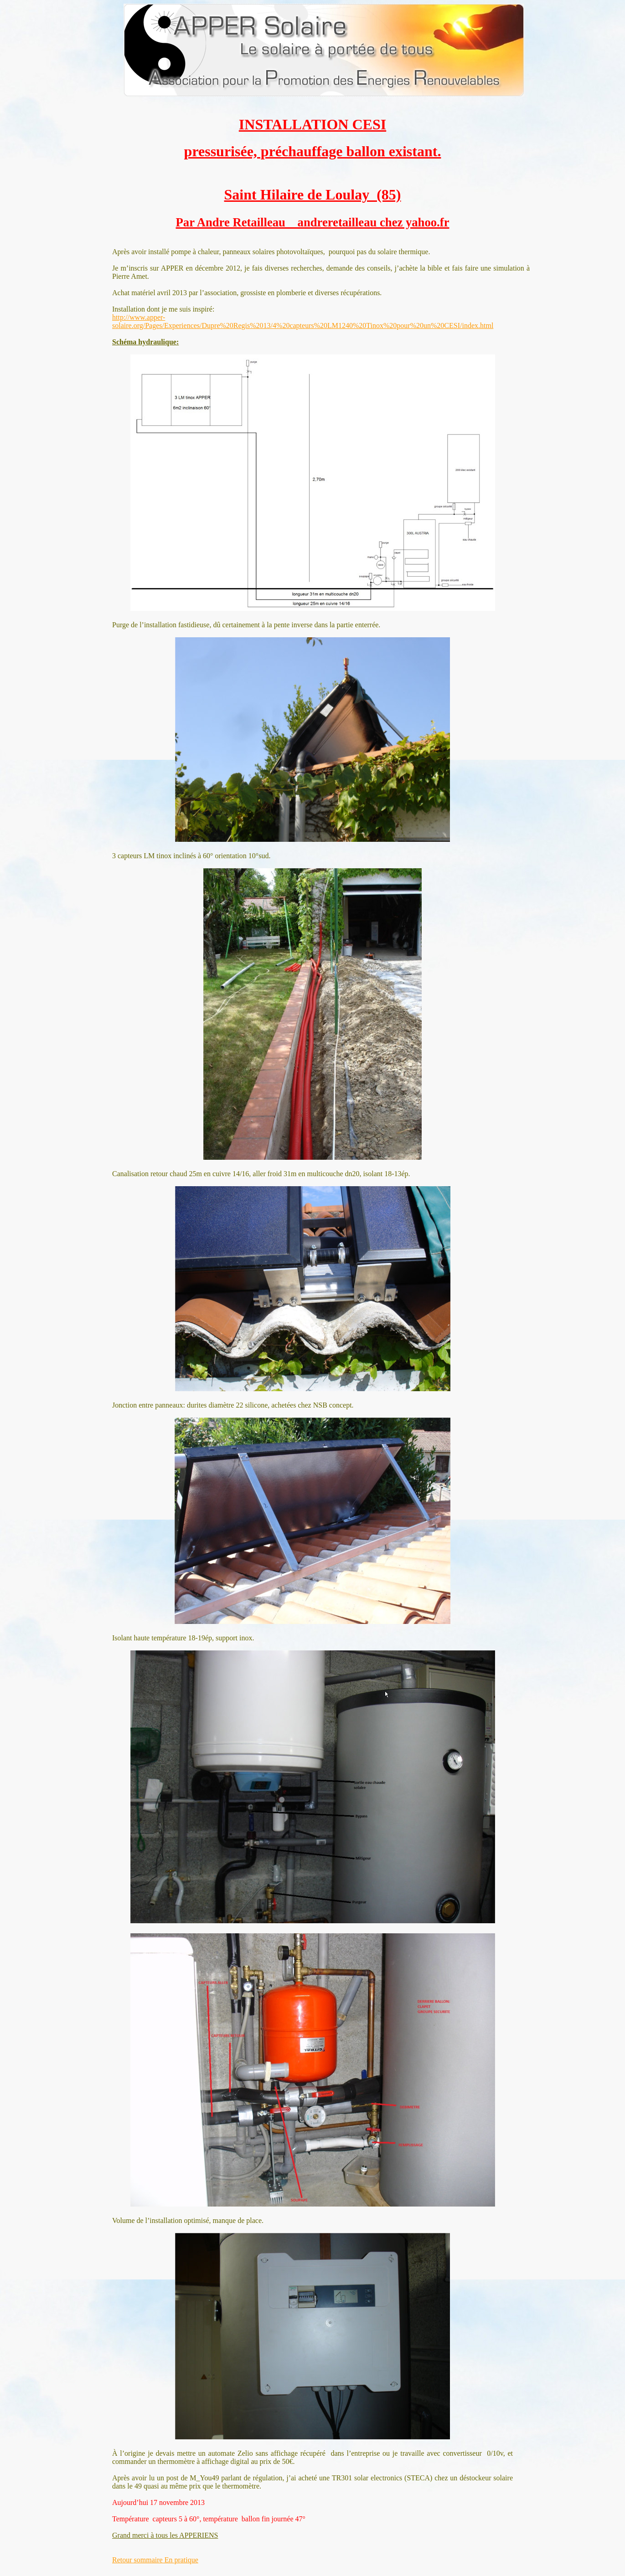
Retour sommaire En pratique (155, 2560)
